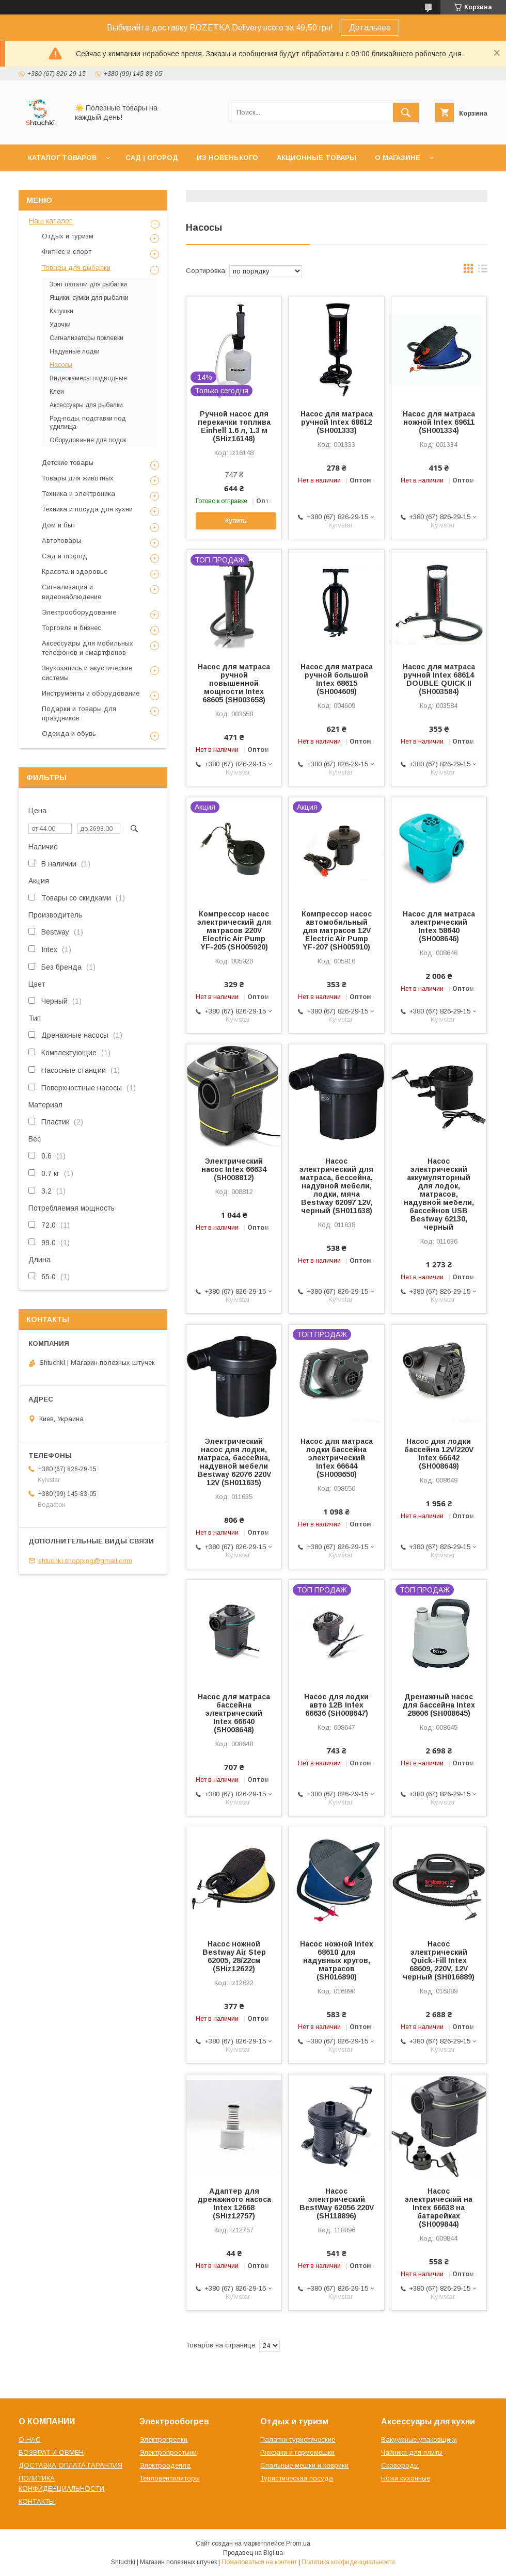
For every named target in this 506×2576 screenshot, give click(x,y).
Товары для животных (78, 478)
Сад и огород (64, 556)
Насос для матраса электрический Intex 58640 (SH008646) (439, 926)
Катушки (61, 311)
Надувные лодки (75, 351)
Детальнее (370, 27)
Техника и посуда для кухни (87, 509)
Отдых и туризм (67, 236)
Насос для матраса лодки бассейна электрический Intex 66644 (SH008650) (337, 1457)
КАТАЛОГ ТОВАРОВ (62, 158)
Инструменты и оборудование (90, 693)
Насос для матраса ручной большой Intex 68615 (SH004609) (337, 679)
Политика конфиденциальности (348, 2562)
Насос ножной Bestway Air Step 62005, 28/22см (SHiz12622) (234, 1956)
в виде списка (482, 271)
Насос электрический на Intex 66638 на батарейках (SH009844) (438, 2207)
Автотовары (61, 540)
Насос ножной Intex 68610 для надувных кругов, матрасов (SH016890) (336, 1960)
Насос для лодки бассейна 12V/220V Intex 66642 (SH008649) (438, 1453)
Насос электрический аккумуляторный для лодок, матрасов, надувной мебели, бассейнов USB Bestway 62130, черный (439, 1194)
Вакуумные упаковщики (419, 2439)
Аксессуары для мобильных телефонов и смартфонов (87, 647)
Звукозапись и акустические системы (87, 672)
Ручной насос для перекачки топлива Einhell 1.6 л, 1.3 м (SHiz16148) (234, 426)
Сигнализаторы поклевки (86, 338)
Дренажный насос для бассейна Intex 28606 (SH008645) (438, 1705)
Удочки (60, 324)
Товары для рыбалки (76, 267)
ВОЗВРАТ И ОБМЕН (51, 2452)
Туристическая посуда (296, 2478)
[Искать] (406, 112)
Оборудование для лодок (88, 440)
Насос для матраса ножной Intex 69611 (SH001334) (439, 422)
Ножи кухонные (405, 2478)
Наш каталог (50, 221)
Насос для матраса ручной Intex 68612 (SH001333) (337, 422)
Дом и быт (58, 525)
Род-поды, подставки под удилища (87, 422)
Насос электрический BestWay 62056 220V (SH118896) (336, 2203)
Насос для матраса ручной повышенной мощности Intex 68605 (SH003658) (234, 683)
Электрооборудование (79, 612)
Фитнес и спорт (66, 251)
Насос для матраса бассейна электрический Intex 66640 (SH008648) (234, 1713)
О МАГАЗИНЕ (397, 158)
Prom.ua (298, 2543)
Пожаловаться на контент (259, 2562)
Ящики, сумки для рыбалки (89, 297)
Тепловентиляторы (169, 2478)
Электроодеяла (165, 2465)
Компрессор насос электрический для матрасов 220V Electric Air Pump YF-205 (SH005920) (234, 930)
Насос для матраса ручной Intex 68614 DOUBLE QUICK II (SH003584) (439, 679)
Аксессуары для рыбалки (86, 405)
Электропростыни (168, 2452)
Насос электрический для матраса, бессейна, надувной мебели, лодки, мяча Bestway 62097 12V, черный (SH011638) (336, 1186)
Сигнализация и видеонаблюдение (71, 591)
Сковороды (400, 2465)
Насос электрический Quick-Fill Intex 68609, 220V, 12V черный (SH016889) (439, 1960)
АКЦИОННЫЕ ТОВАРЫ (316, 158)
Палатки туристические (297, 2439)
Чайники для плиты (411, 2452)
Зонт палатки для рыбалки (88, 284)
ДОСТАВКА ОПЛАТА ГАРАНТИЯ (70, 2465)
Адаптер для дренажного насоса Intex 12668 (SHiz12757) (234, 2203)
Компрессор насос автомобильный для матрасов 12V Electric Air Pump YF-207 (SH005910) (337, 930)
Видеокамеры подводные (88, 378)
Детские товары (67, 462)
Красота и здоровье (74, 571)
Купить (236, 520)
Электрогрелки (163, 2439)
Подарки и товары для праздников (79, 713)
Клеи (57, 391)
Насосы (61, 364)
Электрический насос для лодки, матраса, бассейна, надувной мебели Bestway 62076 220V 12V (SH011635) (234, 1462)
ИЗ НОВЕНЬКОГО (227, 158)
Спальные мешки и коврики (304, 2465)
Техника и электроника (78, 493)
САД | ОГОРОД (151, 158)
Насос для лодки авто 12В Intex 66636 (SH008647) (336, 1705)
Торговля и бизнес (71, 628)
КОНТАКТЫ (37, 2501)
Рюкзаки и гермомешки (297, 2452)
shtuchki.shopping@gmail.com (85, 1561)
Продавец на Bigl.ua (253, 2552)
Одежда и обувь (69, 733)
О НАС (30, 2439)
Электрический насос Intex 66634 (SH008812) (233, 1169)
